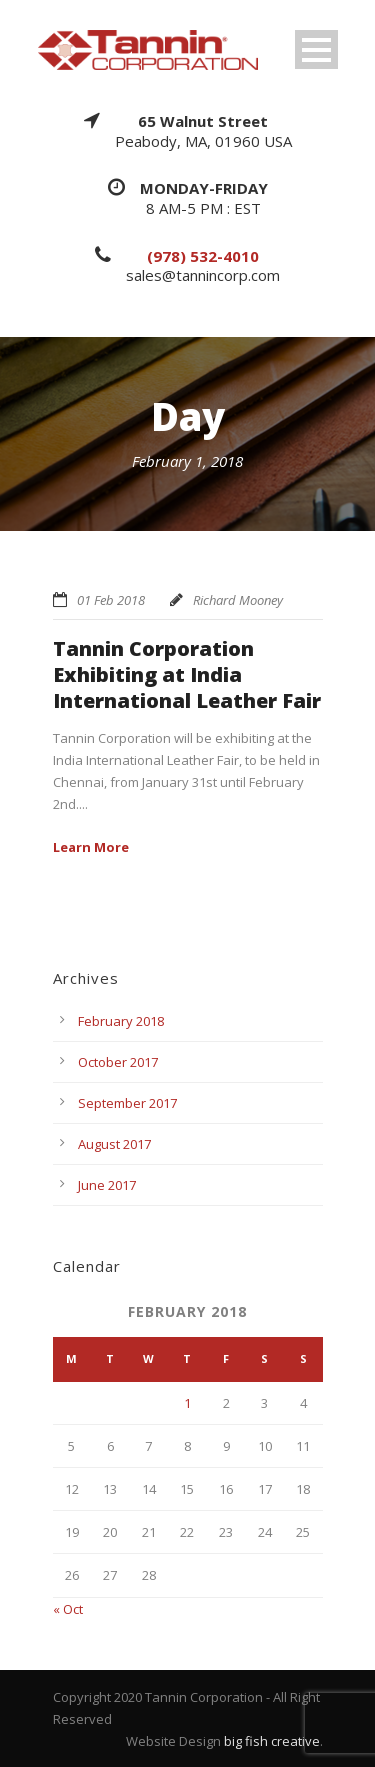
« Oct (68, 1609)
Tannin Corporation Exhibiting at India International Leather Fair (187, 674)
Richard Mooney (238, 600)
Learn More (91, 847)
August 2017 (114, 1144)
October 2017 (118, 1062)
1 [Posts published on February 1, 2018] (187, 1403)
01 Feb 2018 (111, 600)
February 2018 (121, 1021)
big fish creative (272, 1741)
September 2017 (127, 1103)
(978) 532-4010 (203, 256)
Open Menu (316, 49)
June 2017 (107, 1185)
